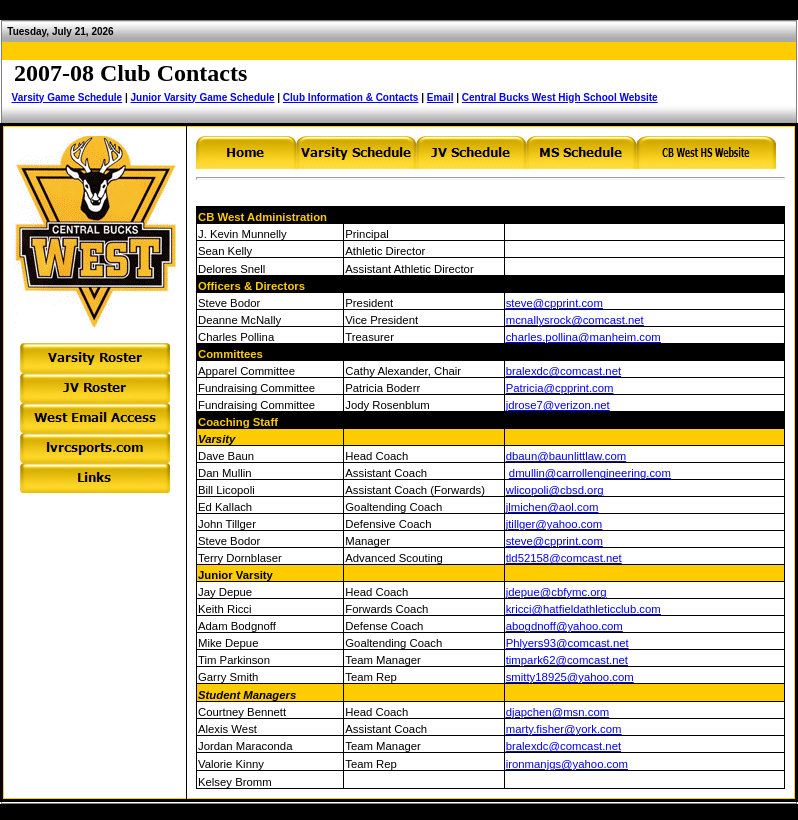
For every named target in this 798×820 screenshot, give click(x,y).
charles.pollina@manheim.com (583, 337)
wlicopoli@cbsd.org (555, 490)
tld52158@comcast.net (564, 558)
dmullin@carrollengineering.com (590, 473)
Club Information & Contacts (351, 97)
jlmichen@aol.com (552, 507)
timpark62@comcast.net (567, 660)
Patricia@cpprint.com (560, 388)
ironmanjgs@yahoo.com (567, 764)
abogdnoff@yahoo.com (564, 626)
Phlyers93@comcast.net (567, 643)
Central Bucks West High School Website (560, 97)
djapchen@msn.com (557, 712)
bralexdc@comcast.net (563, 371)
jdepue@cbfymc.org (556, 592)
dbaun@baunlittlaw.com (566, 456)
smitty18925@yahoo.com (570, 677)
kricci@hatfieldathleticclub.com (583, 609)
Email (440, 97)
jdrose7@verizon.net (558, 405)
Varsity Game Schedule (67, 97)
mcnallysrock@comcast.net (575, 320)
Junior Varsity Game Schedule (203, 97)
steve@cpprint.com (554, 303)
